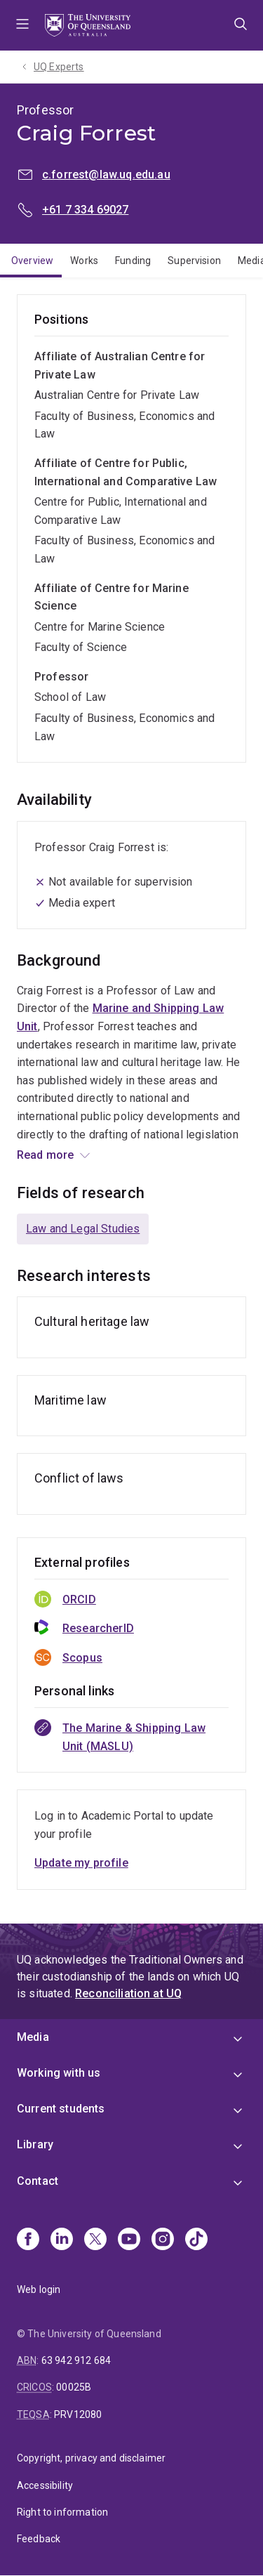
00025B (73, 2387)
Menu (22, 25)
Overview (32, 260)
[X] (95, 2240)
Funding (133, 260)
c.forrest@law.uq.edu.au (106, 174)
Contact (37, 2181)
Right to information (62, 2512)
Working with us (58, 2072)
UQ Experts (59, 66)
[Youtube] (129, 2240)
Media (33, 2037)
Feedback (38, 2538)
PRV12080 (78, 2414)
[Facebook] (28, 2240)
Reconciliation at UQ (128, 1993)
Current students (61, 2108)
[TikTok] (196, 2240)
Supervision (194, 260)
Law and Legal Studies (83, 1228)
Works (84, 260)
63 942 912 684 (76, 2360)
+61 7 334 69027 (85, 209)
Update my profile (81, 1862)
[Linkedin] (61, 2240)
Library (35, 2144)
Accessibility (45, 2485)
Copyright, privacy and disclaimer (91, 2458)
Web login (38, 2289)
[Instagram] (162, 2240)
